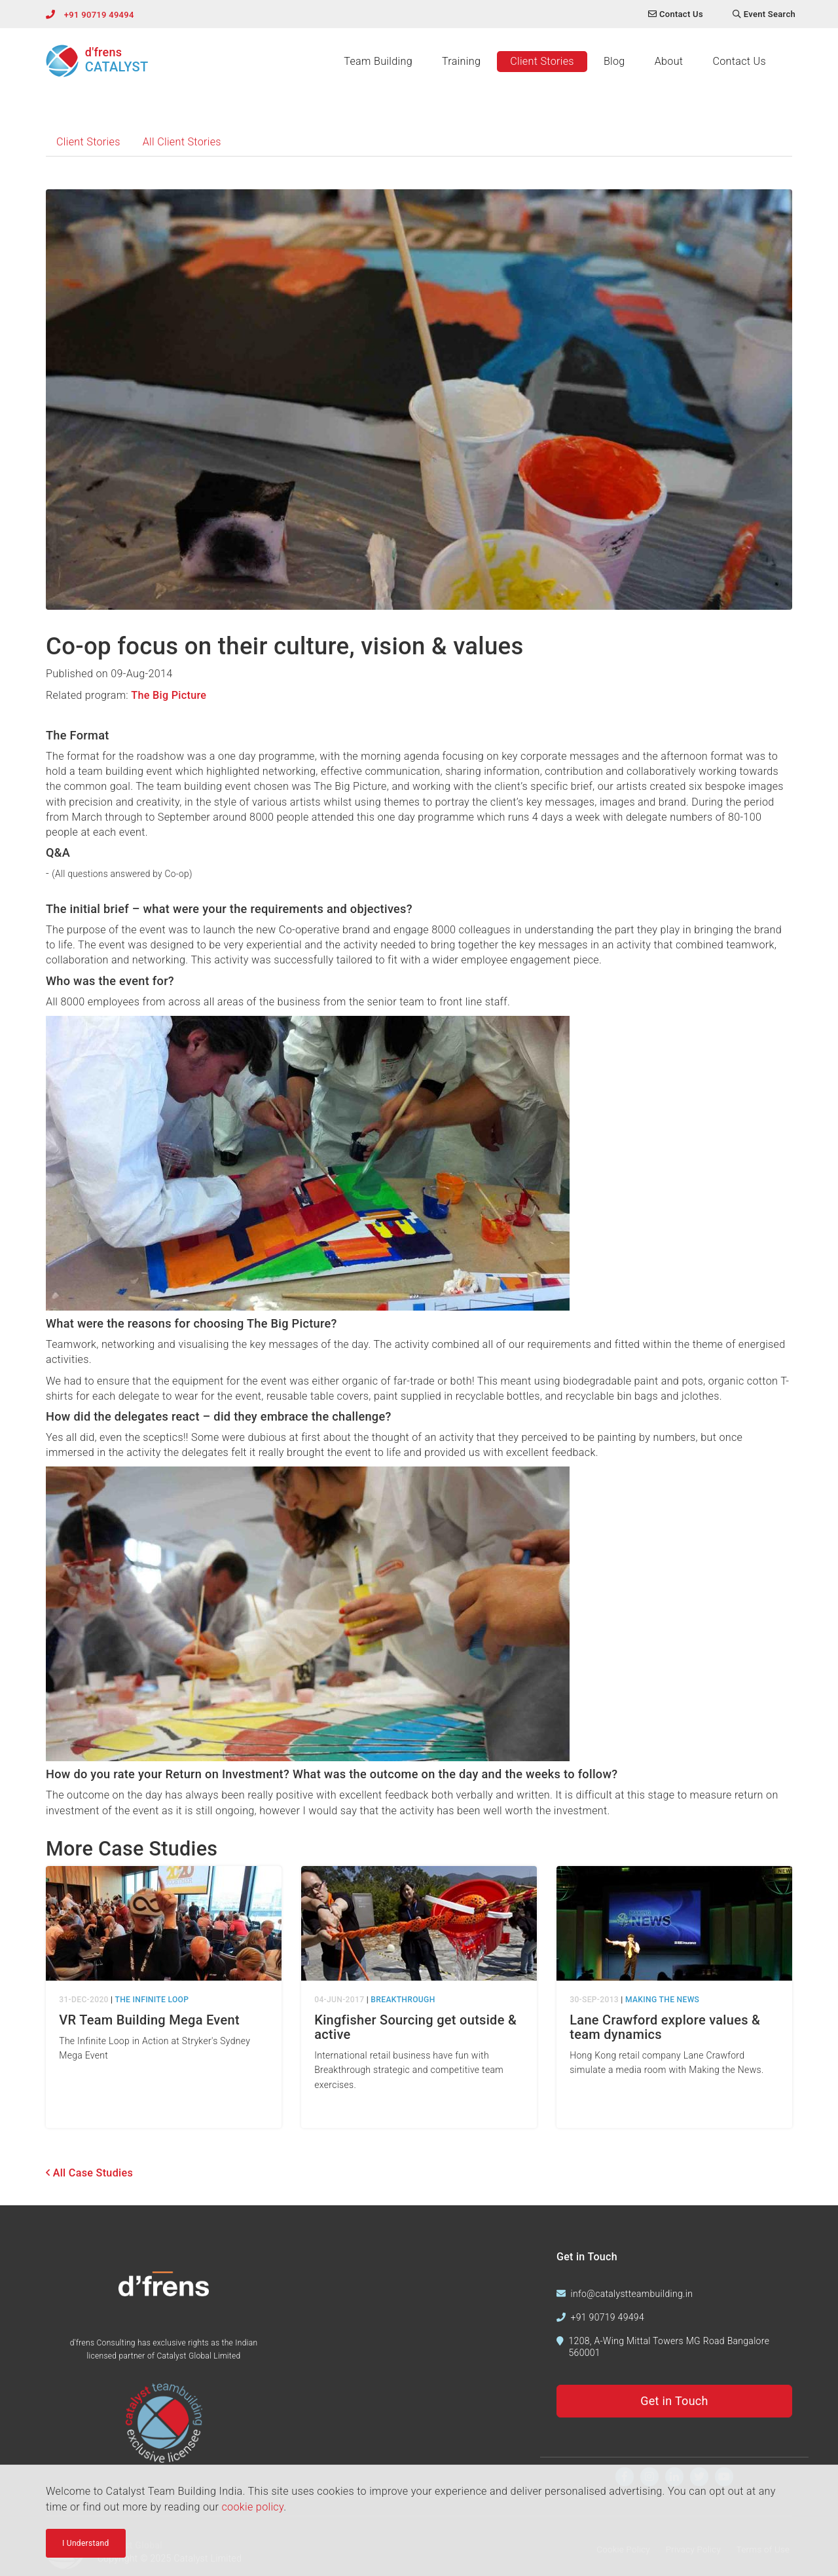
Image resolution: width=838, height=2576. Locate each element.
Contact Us (739, 61)
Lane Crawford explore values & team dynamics (665, 2027)
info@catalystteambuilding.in (632, 2293)
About (669, 61)
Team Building (378, 61)
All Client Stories (182, 142)
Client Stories (542, 61)
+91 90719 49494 (99, 15)
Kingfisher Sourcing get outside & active (415, 2027)
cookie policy (252, 2509)
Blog (614, 61)
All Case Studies (89, 2173)
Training (461, 61)
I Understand (85, 2545)
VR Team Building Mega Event (149, 2020)
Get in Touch (674, 2401)
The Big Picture (168, 695)
